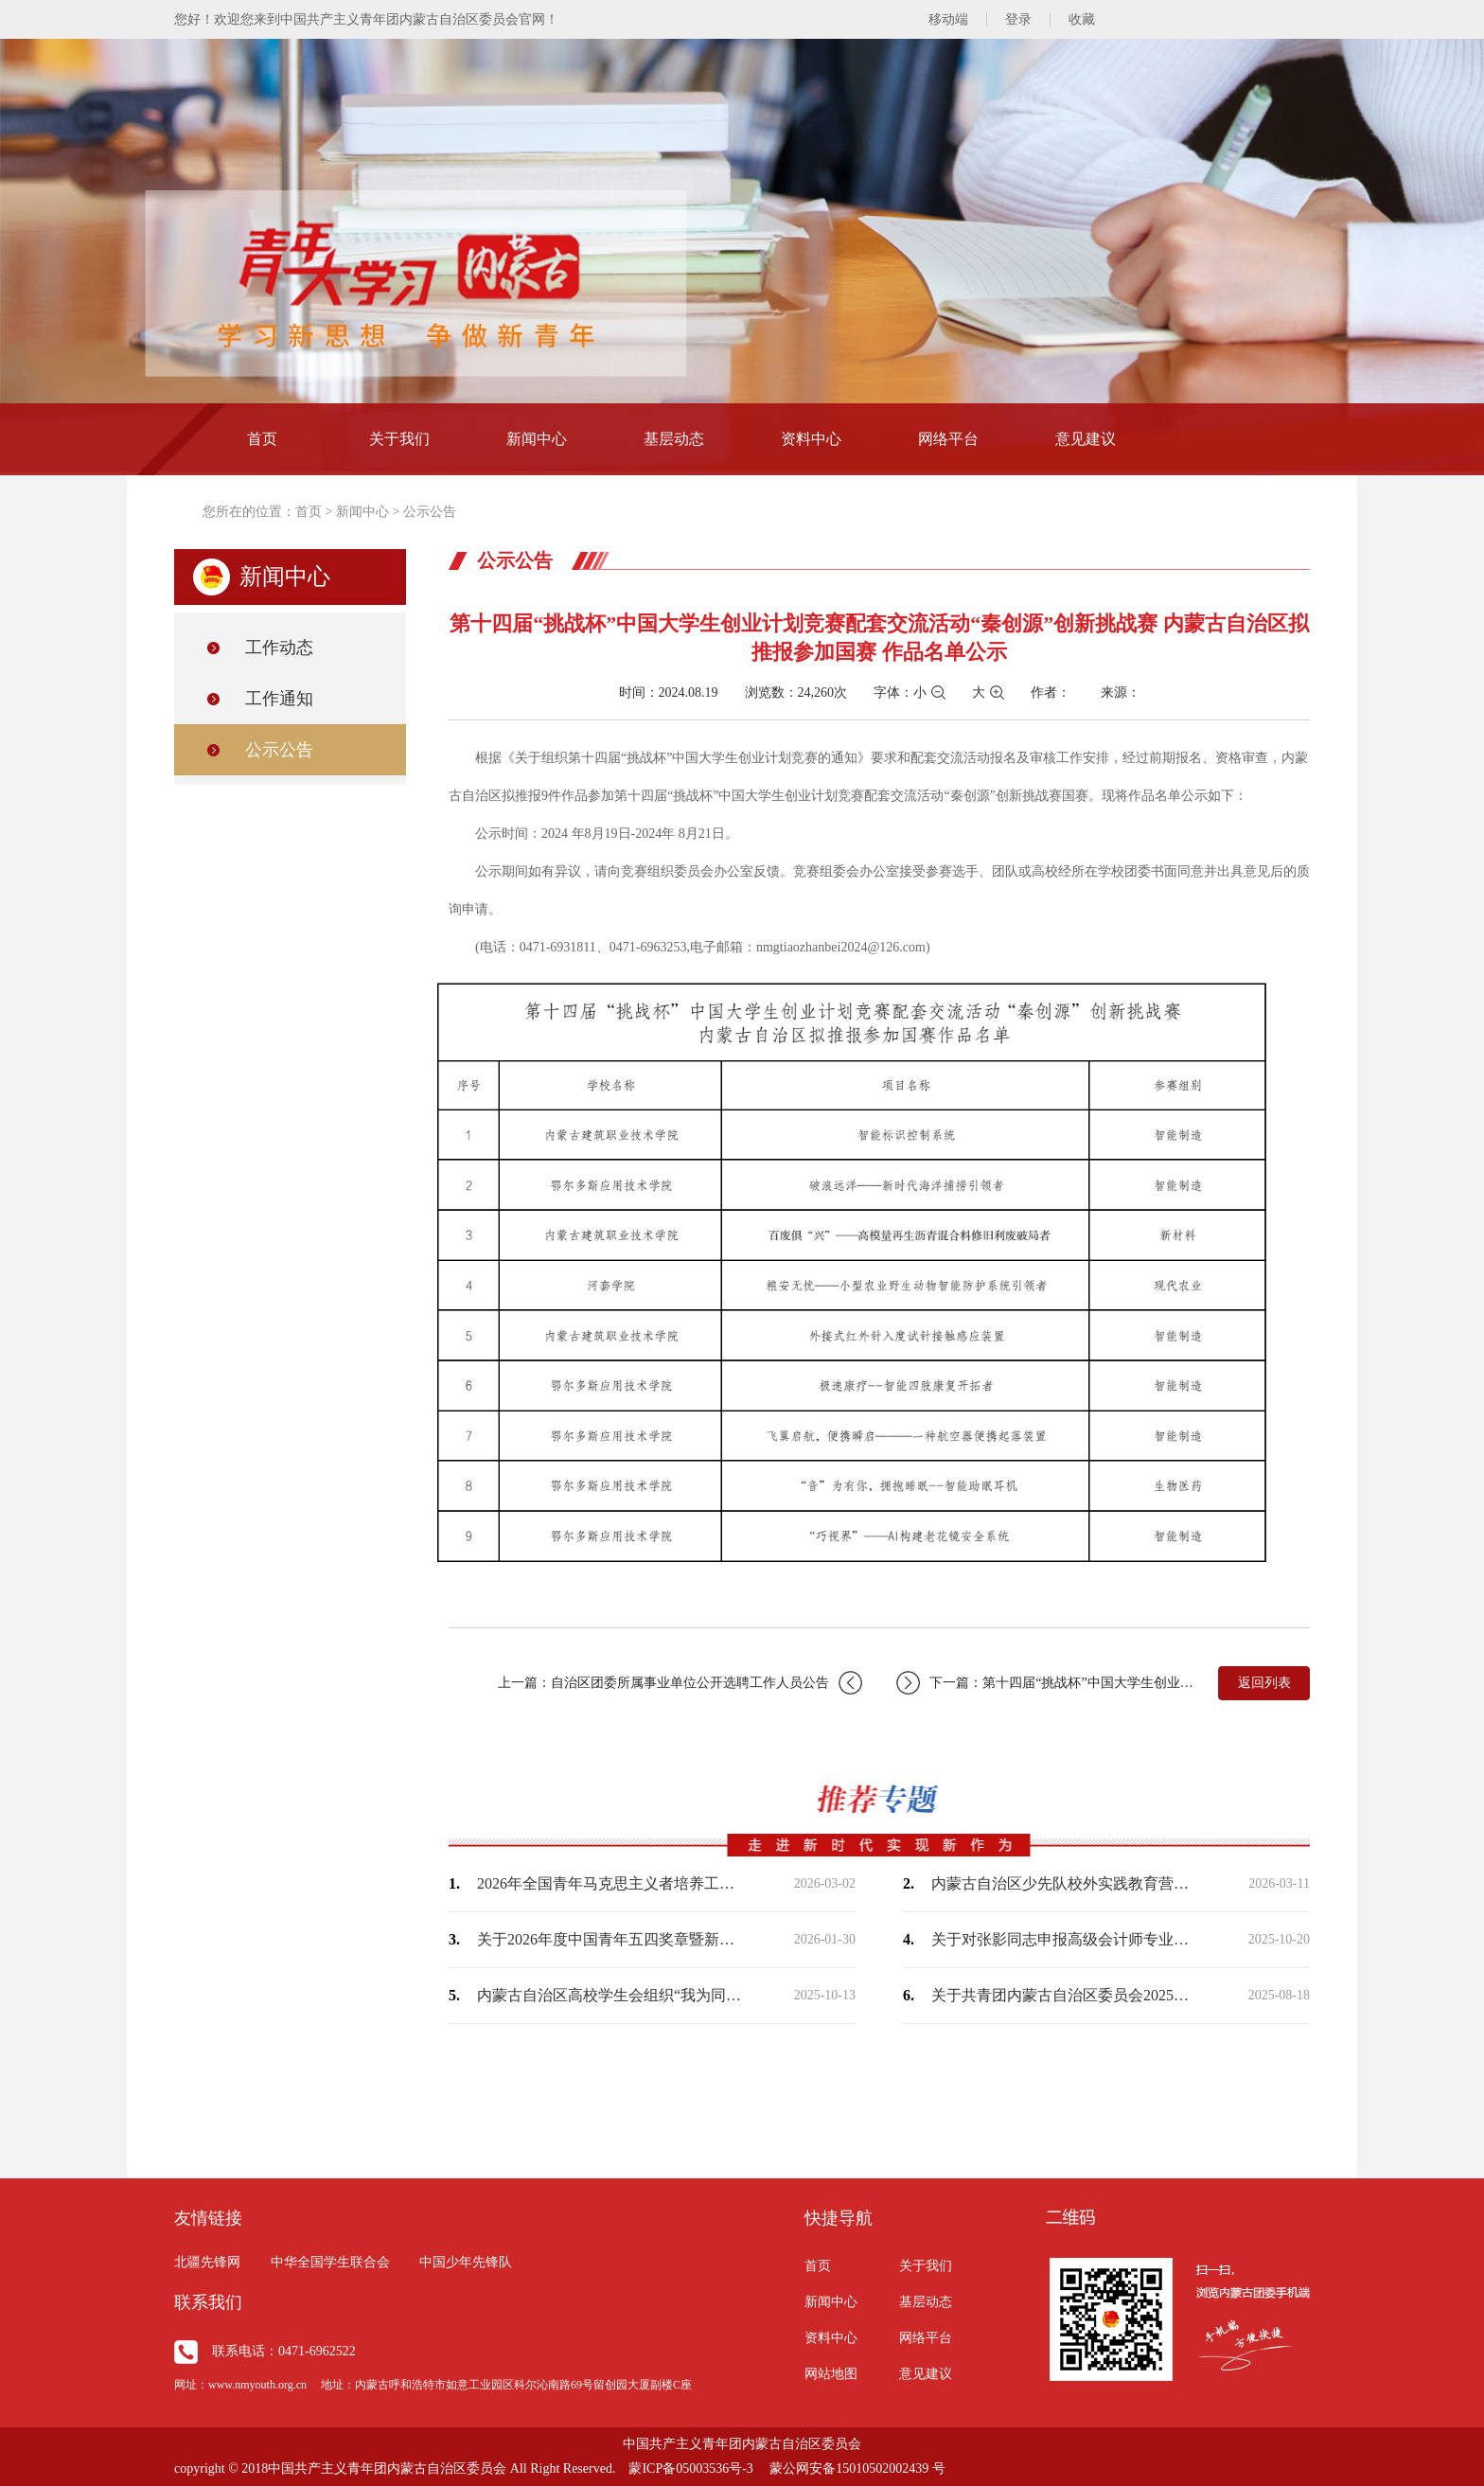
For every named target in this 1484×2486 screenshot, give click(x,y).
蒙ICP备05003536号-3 (690, 2468)
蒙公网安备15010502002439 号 (857, 2468)
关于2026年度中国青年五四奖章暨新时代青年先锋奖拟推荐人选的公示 (609, 1939)
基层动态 (674, 439)
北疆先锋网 (207, 2262)
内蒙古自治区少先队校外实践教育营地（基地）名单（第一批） (1063, 1883)
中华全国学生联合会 (330, 2262)
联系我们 (208, 2302)
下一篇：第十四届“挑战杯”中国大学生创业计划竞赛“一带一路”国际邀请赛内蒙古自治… (1047, 1683)
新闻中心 (536, 439)
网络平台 (948, 439)
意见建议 (1085, 439)
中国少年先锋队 (465, 2262)
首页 (262, 439)
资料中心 (811, 439)
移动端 (948, 19)
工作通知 (279, 698)
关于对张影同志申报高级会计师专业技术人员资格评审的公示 (1063, 1939)
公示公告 (429, 512)
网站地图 (830, 2374)
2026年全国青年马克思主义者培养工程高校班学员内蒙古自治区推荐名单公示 (609, 1883)
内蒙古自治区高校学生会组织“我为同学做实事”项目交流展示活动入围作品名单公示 (609, 1995)
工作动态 (279, 647)
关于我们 (399, 439)
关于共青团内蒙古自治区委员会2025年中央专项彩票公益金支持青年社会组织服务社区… (1063, 1995)
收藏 (1082, 19)
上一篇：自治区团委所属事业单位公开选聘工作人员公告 (680, 1683)
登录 (1018, 19)
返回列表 (1264, 1683)
